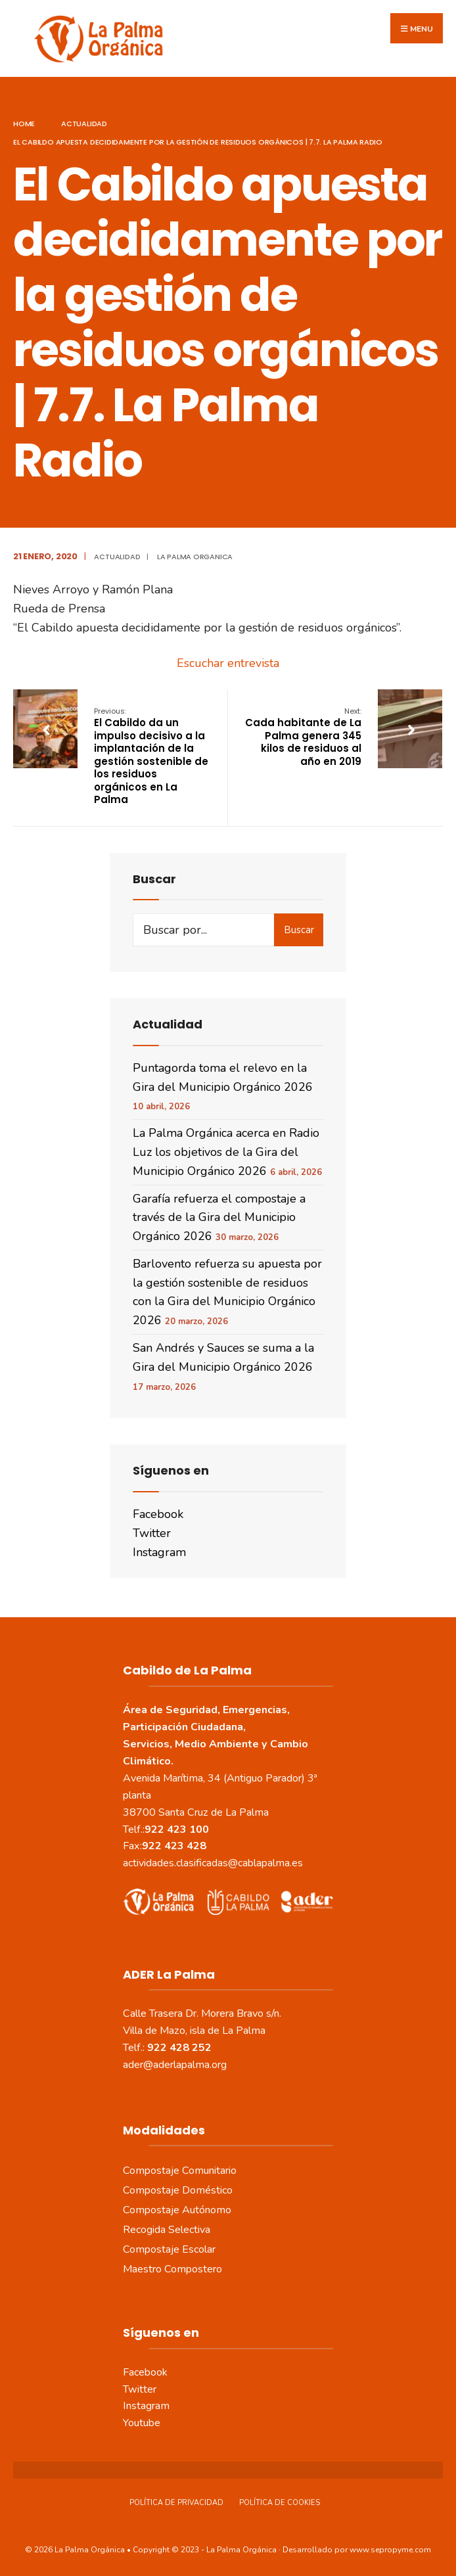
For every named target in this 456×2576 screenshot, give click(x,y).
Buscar (299, 929)
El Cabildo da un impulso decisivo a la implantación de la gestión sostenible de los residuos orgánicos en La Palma (151, 756)
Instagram (159, 1552)
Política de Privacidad (176, 2503)
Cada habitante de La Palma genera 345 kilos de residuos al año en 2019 (303, 737)
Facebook (158, 1514)
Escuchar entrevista (228, 663)
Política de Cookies (279, 2503)
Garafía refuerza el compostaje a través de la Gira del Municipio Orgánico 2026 (219, 1218)
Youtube (141, 2423)
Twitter (152, 1533)
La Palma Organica (195, 556)
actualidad (84, 123)
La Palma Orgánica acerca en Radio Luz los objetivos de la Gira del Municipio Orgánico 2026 (226, 1152)
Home (24, 123)
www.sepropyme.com (390, 2549)
